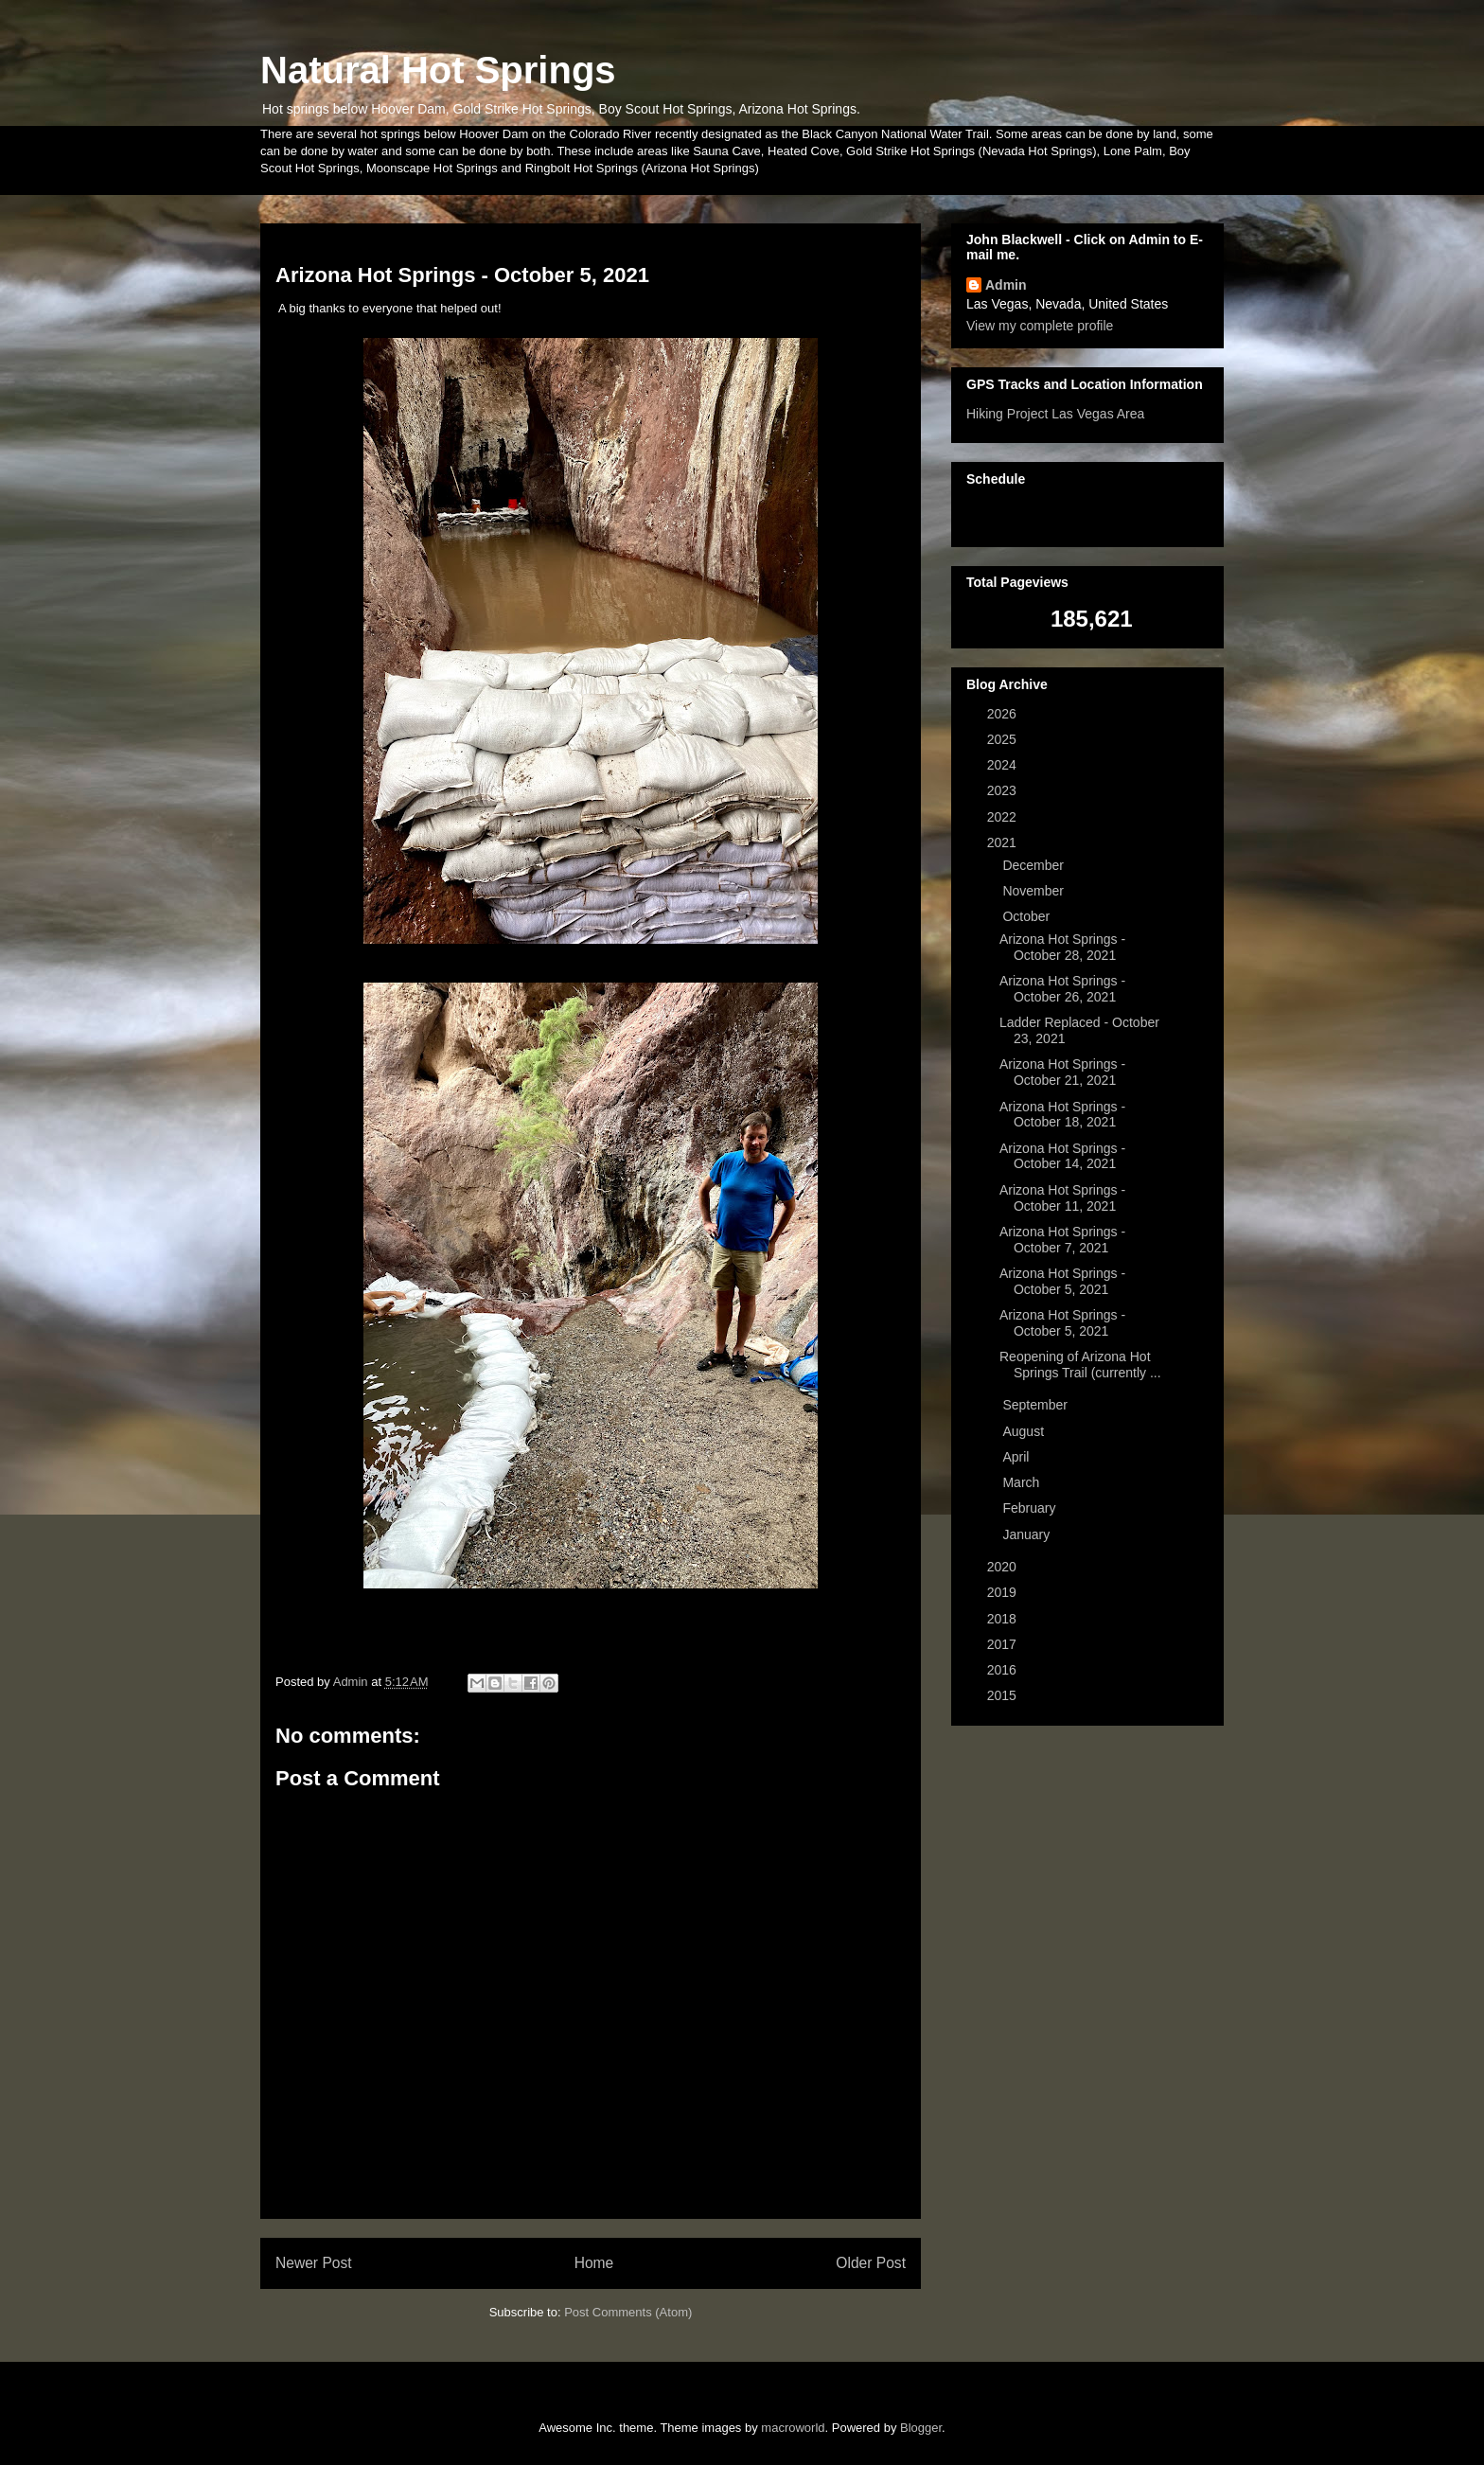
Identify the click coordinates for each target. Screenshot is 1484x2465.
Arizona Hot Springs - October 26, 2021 (1062, 988)
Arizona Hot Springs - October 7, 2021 (1062, 1239)
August (1024, 1431)
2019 (1003, 1592)
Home (594, 2263)
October (1027, 916)
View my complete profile (1039, 325)
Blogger (921, 2428)
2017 (1003, 1644)
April (1017, 1456)
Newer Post (313, 2263)
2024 (1003, 764)
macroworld (792, 2428)
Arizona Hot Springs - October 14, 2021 (1062, 1156)
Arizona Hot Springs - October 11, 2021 (1062, 1198)
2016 (1003, 1669)
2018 (1003, 1618)
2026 (1003, 713)
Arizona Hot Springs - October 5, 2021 (1062, 1281)
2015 (1003, 1695)
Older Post (871, 2263)
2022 (1003, 817)
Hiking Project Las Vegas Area (1055, 413)
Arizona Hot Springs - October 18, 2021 (1062, 1114)
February (1030, 1508)
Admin (1006, 285)
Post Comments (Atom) (628, 2312)
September (1036, 1404)
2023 (1003, 790)
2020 (1003, 1566)
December (1034, 865)
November (1034, 890)
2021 (1003, 842)
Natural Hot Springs (438, 70)
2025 (1003, 739)
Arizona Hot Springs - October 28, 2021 (1062, 947)
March (1022, 1482)
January (1027, 1534)
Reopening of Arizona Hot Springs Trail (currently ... (1080, 1364)
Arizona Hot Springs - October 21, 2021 (1062, 1072)
